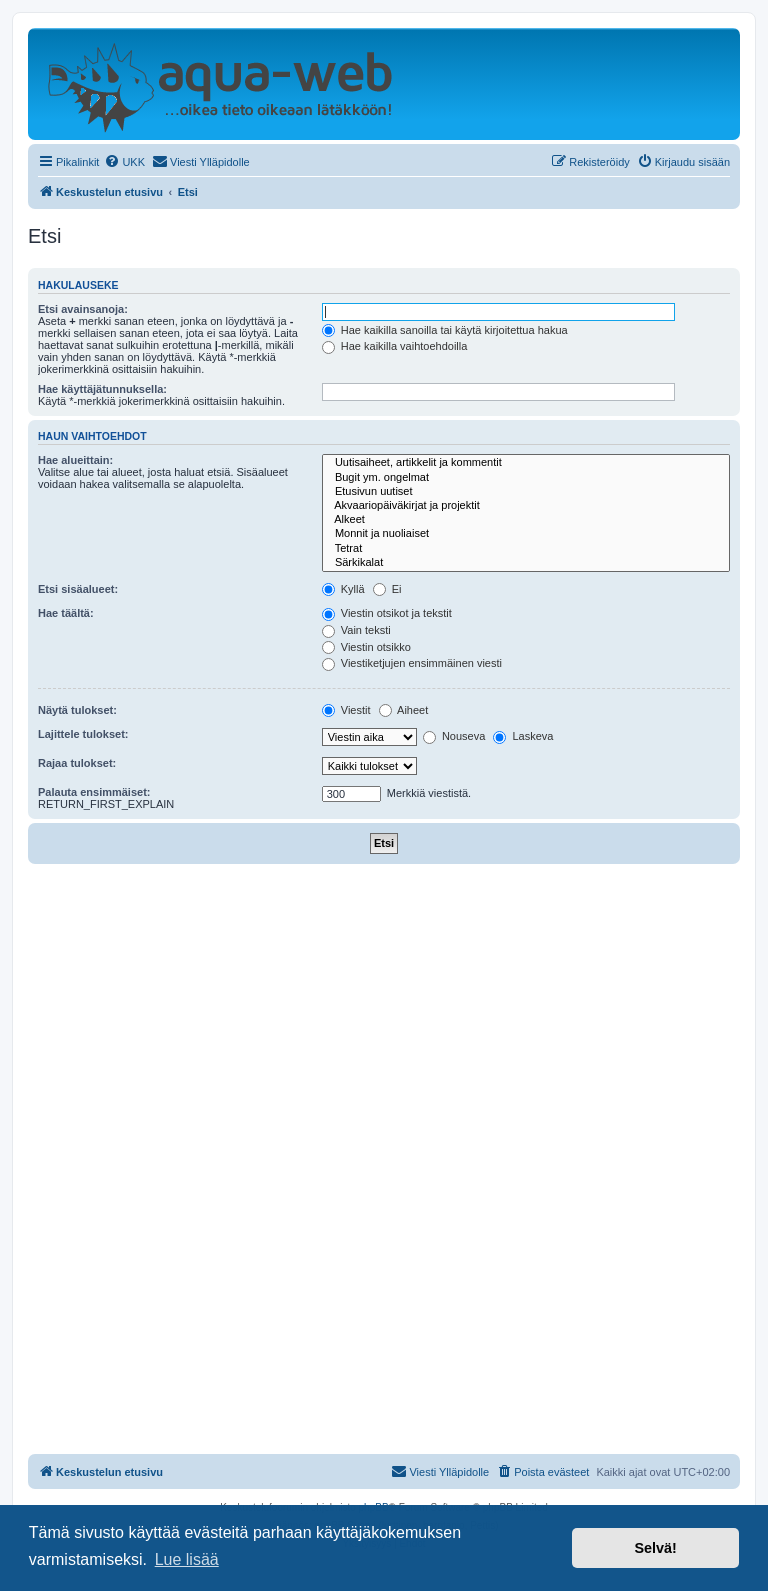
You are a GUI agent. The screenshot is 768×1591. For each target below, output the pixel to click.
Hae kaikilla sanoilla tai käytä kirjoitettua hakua (445, 330)
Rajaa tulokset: (77, 763)
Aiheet (404, 710)
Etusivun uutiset (526, 492)
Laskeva (523, 736)
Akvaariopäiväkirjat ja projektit (526, 506)
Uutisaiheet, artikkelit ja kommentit (526, 463)
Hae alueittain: (75, 460)
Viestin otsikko (366, 647)
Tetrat (526, 549)
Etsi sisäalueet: (78, 589)
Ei (387, 589)
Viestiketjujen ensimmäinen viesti (412, 663)
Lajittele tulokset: (83, 734)
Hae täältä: (66, 613)
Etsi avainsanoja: (83, 309)
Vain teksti (356, 630)
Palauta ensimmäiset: (94, 792)
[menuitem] (124, 162)
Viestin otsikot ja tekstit (387, 613)
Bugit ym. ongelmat (526, 478)
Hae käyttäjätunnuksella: (102, 389)
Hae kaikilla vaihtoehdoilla (395, 346)
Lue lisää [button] (187, 1559)
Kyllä (343, 589)
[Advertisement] (384, 1014)
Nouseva (454, 736)
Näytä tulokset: (77, 710)
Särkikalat (526, 563)
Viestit (346, 710)
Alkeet (526, 520)
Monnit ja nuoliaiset (526, 534)
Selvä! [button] (655, 1548)
